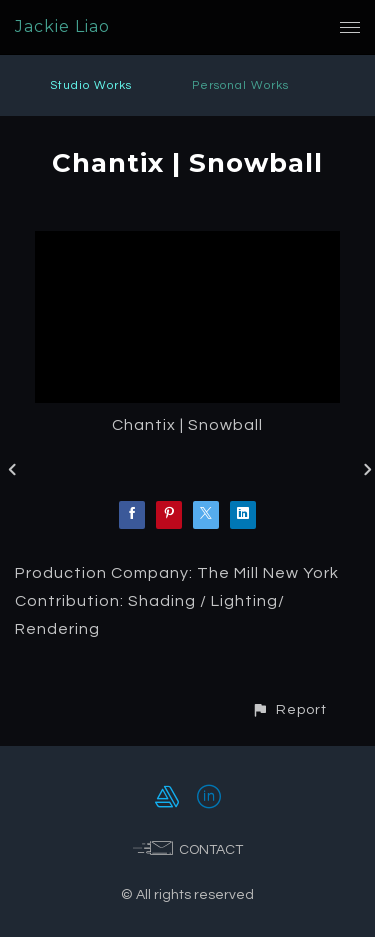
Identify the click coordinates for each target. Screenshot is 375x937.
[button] (289, 709)
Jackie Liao (62, 26)
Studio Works (91, 85)
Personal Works (240, 85)
